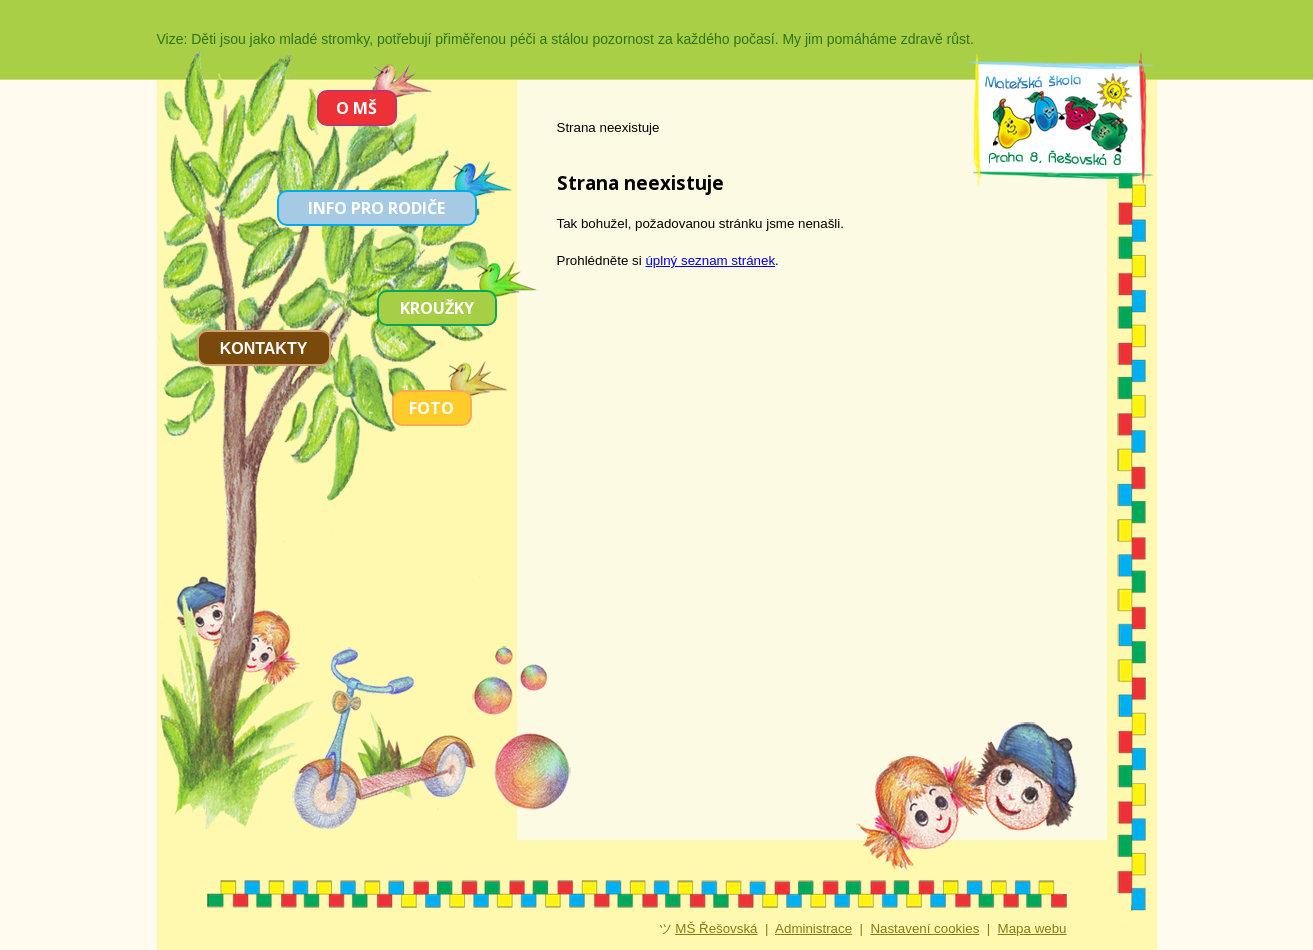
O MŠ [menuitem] (356, 108)
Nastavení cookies (924, 928)
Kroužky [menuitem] (437, 308)
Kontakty (264, 348)
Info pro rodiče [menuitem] (376, 208)
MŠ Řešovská (716, 928)
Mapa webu (1032, 928)
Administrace (813, 928)
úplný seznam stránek (710, 260)
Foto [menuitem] (431, 408)
